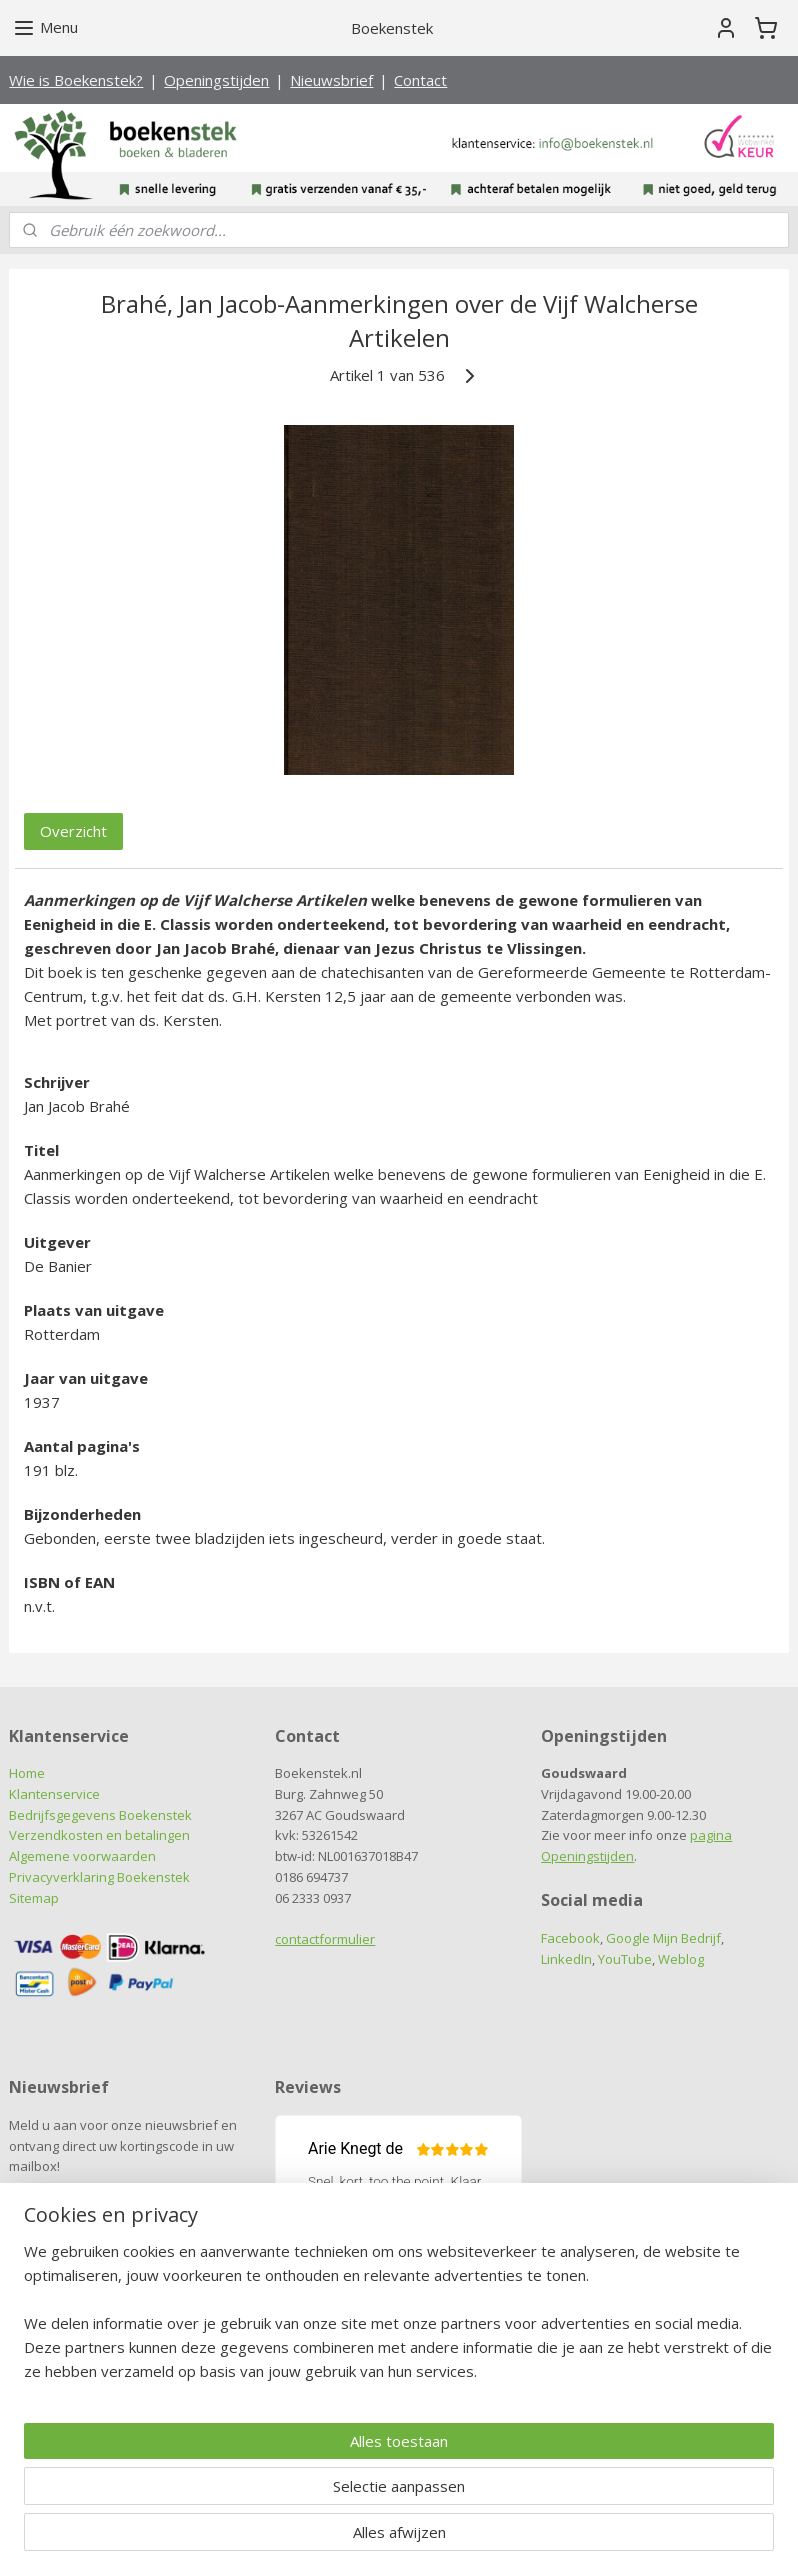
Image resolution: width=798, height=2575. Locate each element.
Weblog (681, 1959)
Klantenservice (54, 1794)
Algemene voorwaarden (82, 1856)
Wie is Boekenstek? (76, 80)
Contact (420, 80)
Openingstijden (216, 80)
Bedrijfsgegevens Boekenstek (100, 1815)
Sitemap (34, 1898)
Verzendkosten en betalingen (99, 1835)
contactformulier (325, 1939)
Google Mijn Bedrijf (663, 1938)
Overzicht (73, 830)
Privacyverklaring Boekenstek (99, 1877)
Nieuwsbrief (331, 80)
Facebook (570, 1938)
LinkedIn (566, 1959)
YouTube (625, 1959)
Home (27, 1773)
